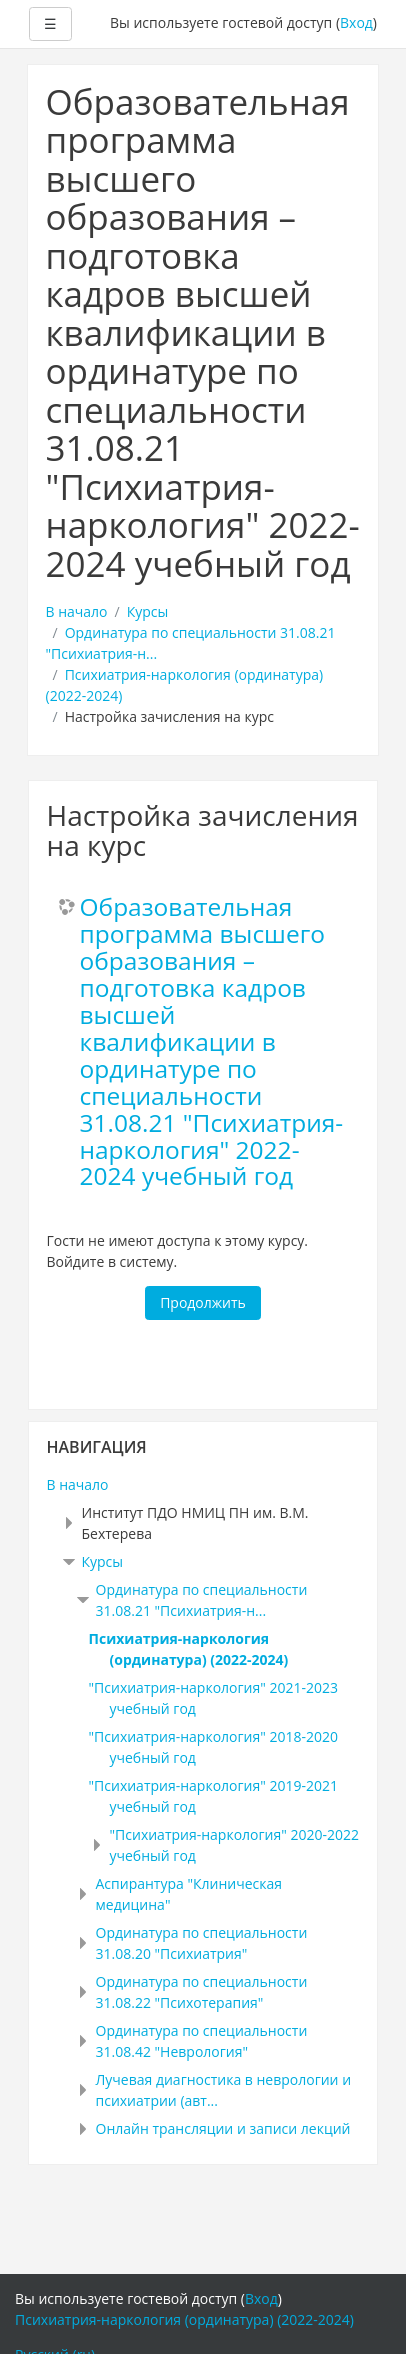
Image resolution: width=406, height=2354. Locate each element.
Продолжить (203, 1302)
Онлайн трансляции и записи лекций (223, 2128)
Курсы (148, 611)
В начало (77, 611)
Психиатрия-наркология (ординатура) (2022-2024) (184, 2319)
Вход (356, 22)
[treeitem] (203, 1484)
